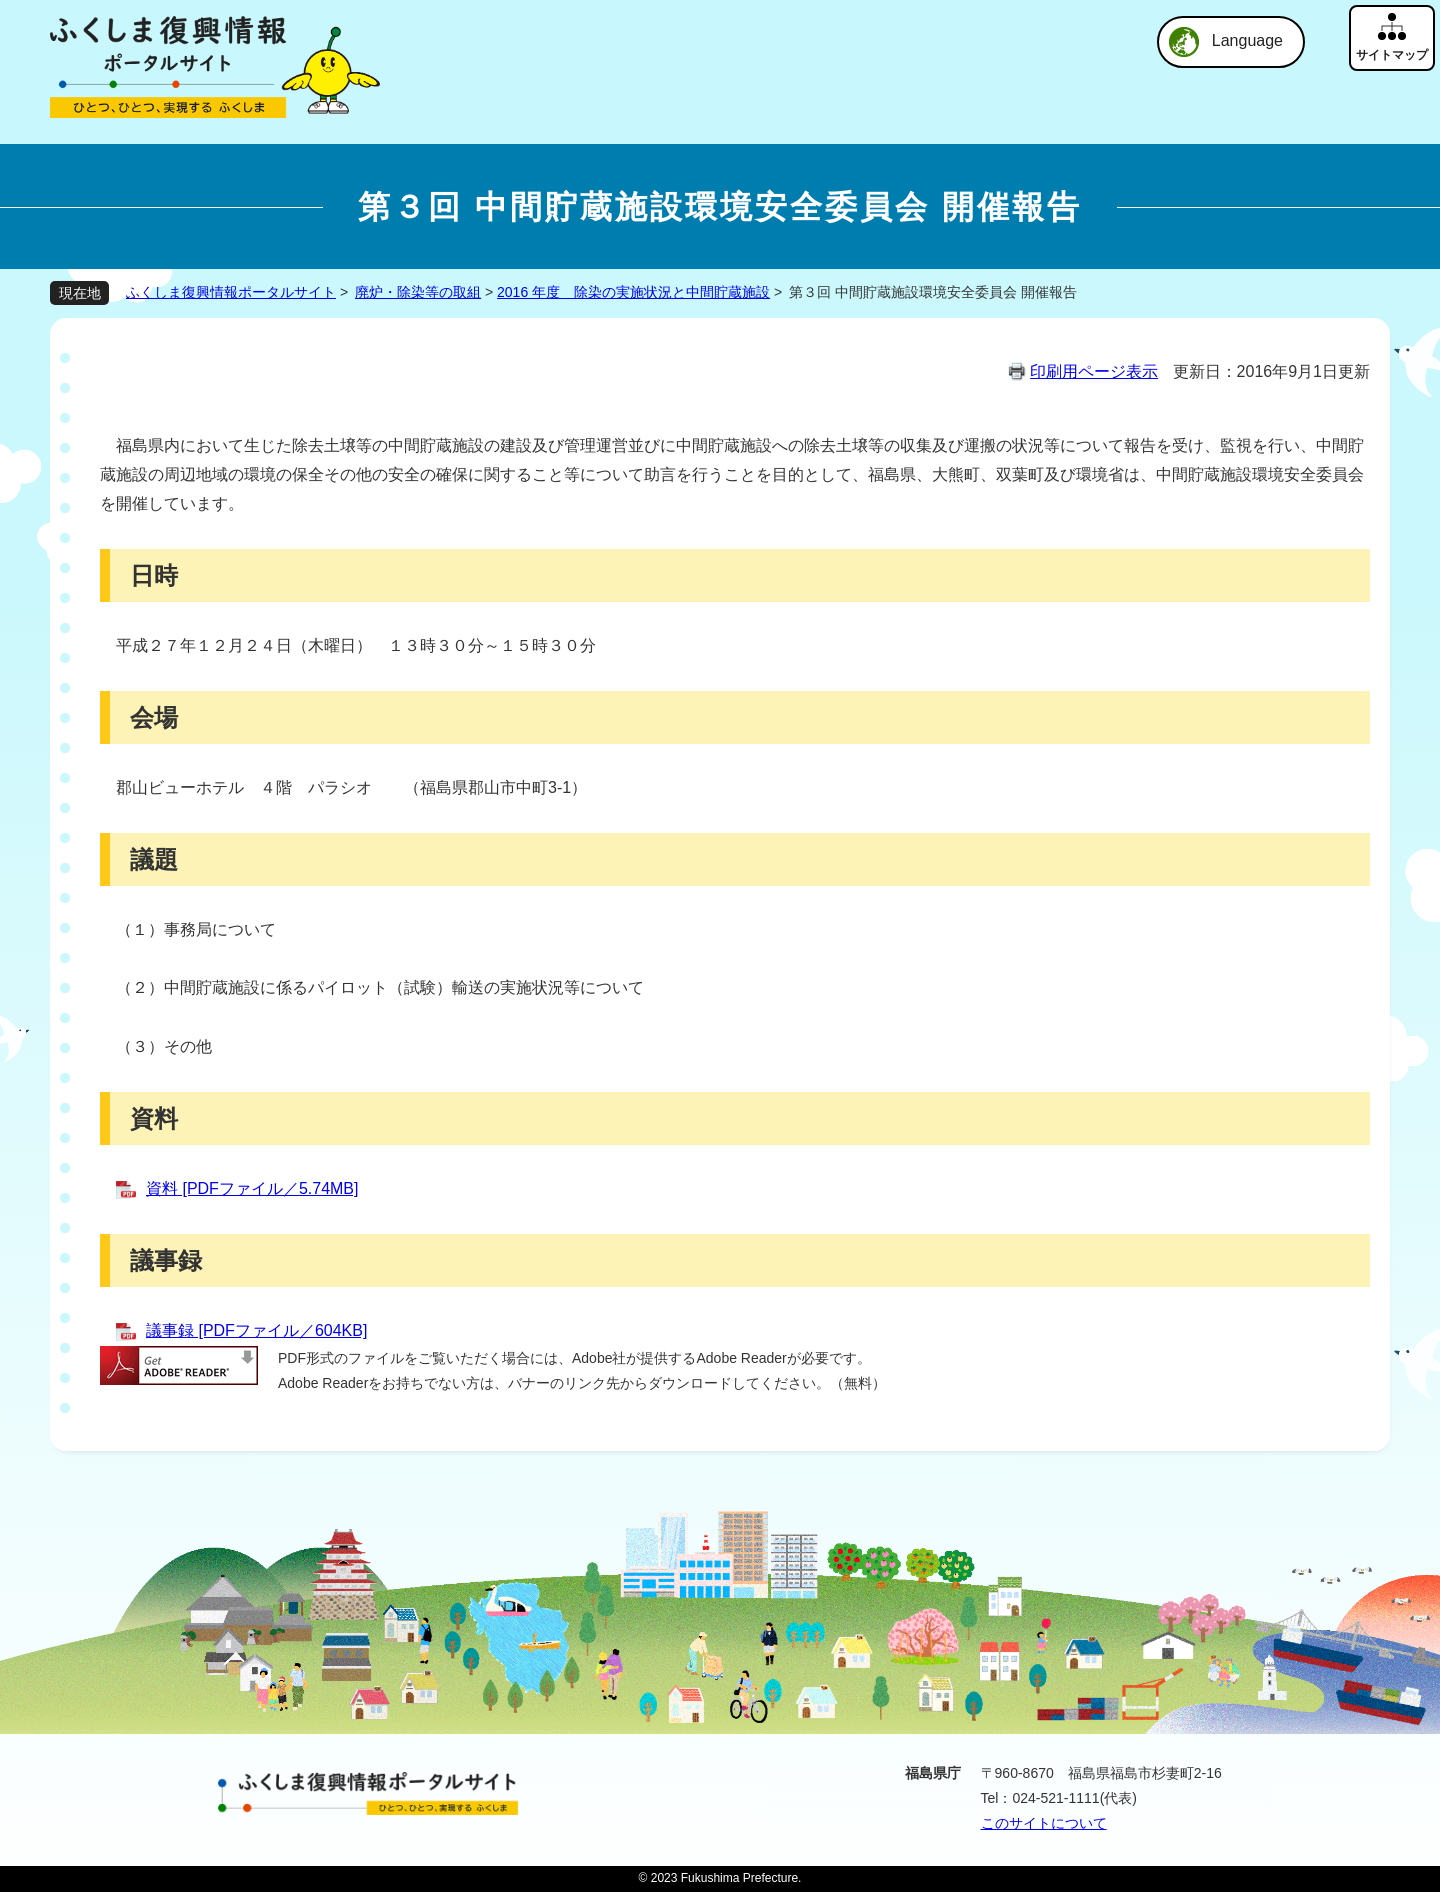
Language (1247, 40)
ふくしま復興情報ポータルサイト (231, 292)
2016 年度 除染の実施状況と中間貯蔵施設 (633, 292)
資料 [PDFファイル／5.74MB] (252, 1188)
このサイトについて (1044, 1823)
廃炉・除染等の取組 (418, 292)
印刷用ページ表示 (1094, 371)
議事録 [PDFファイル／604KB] (256, 1330)
